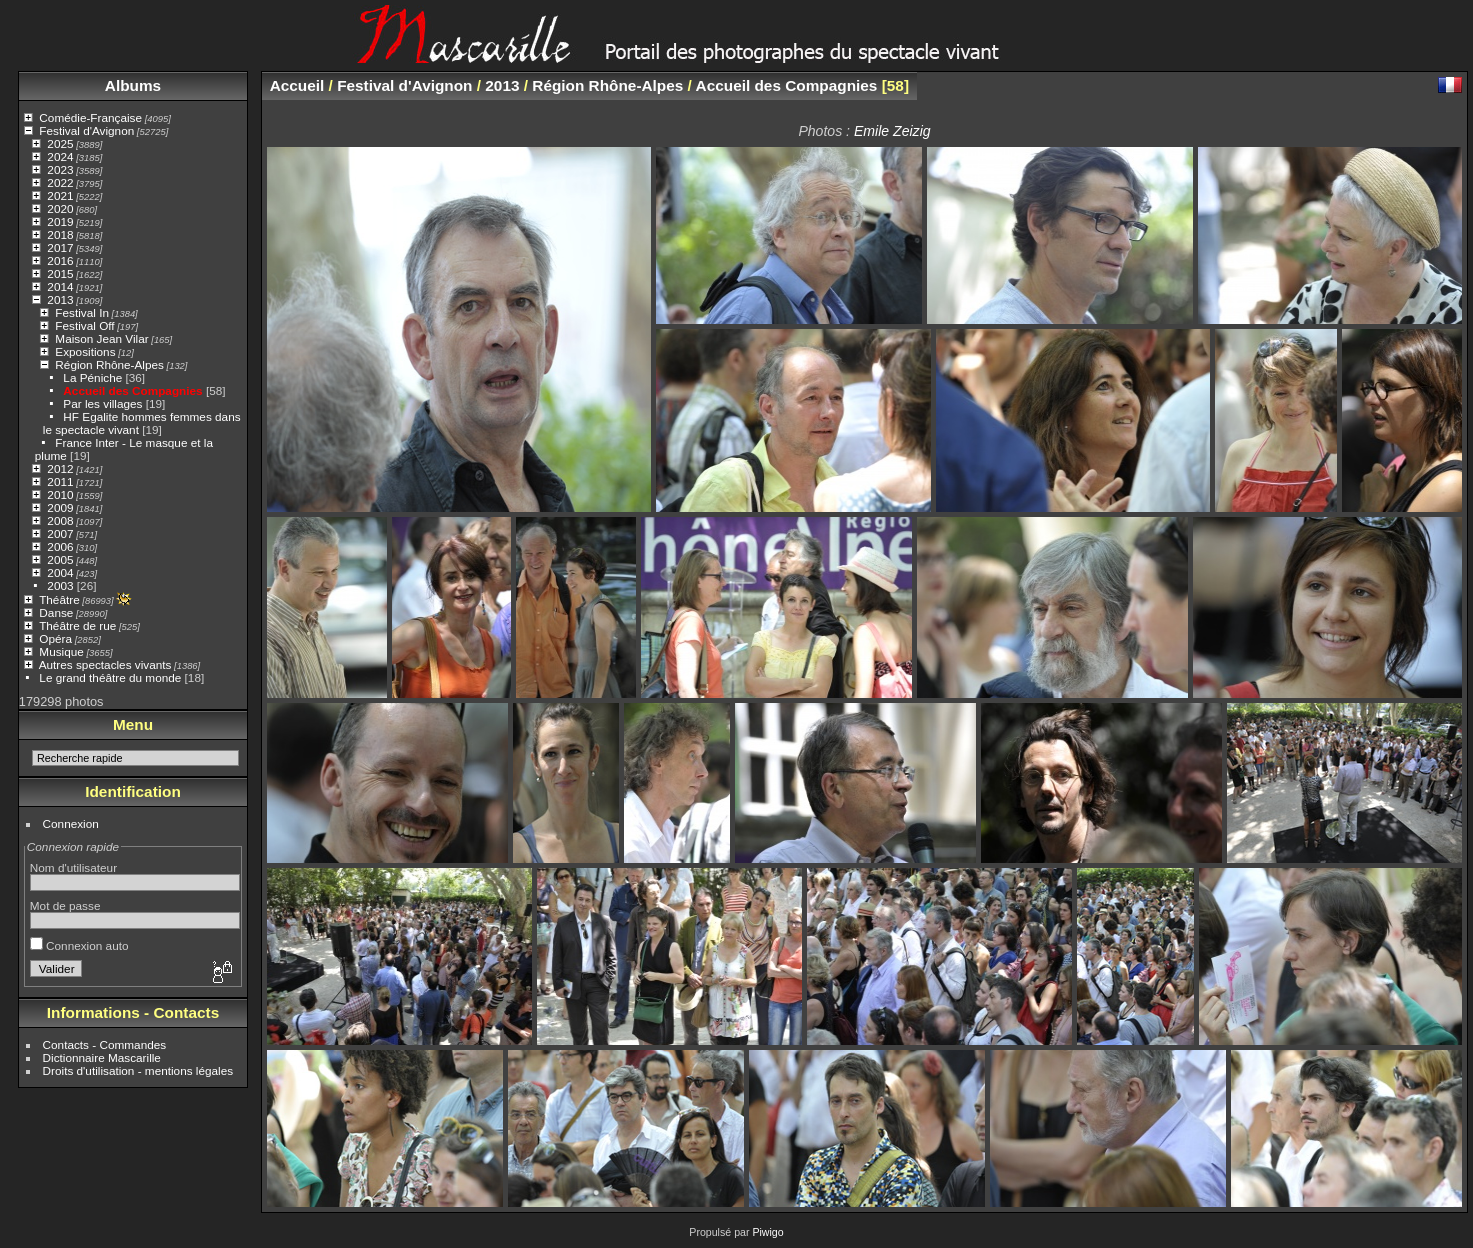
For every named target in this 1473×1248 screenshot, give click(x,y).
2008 (60, 520)
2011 (60, 481)
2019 (60, 221)
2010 (60, 494)
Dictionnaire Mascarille (102, 1057)
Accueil (297, 85)
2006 (60, 546)
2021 (60, 195)
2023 (60, 169)
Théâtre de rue (77, 625)
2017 (60, 247)
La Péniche (92, 377)
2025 (60, 143)
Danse (56, 612)
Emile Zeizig (892, 131)
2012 (60, 468)
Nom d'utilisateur (73, 867)
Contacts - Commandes (105, 1044)
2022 (60, 182)
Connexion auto (79, 945)
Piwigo (767, 1232)
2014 (60, 286)
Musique (61, 651)
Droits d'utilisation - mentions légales (138, 1070)
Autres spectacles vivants (105, 664)
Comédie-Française (90, 117)
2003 (60, 585)
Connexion (71, 823)
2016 (60, 260)
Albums (133, 85)
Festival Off (84, 325)
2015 (60, 273)
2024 (60, 156)
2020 (60, 208)
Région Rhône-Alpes (109, 364)
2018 (60, 234)
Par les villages (102, 403)
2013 (60, 299)
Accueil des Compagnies (132, 390)
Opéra (55, 638)
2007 (60, 533)
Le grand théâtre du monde (110, 677)
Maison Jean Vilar (101, 338)
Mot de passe (65, 905)
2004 (60, 572)
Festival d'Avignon (86, 130)
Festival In (82, 312)
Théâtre (59, 599)
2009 (60, 507)
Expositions (85, 351)
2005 (60, 559)
